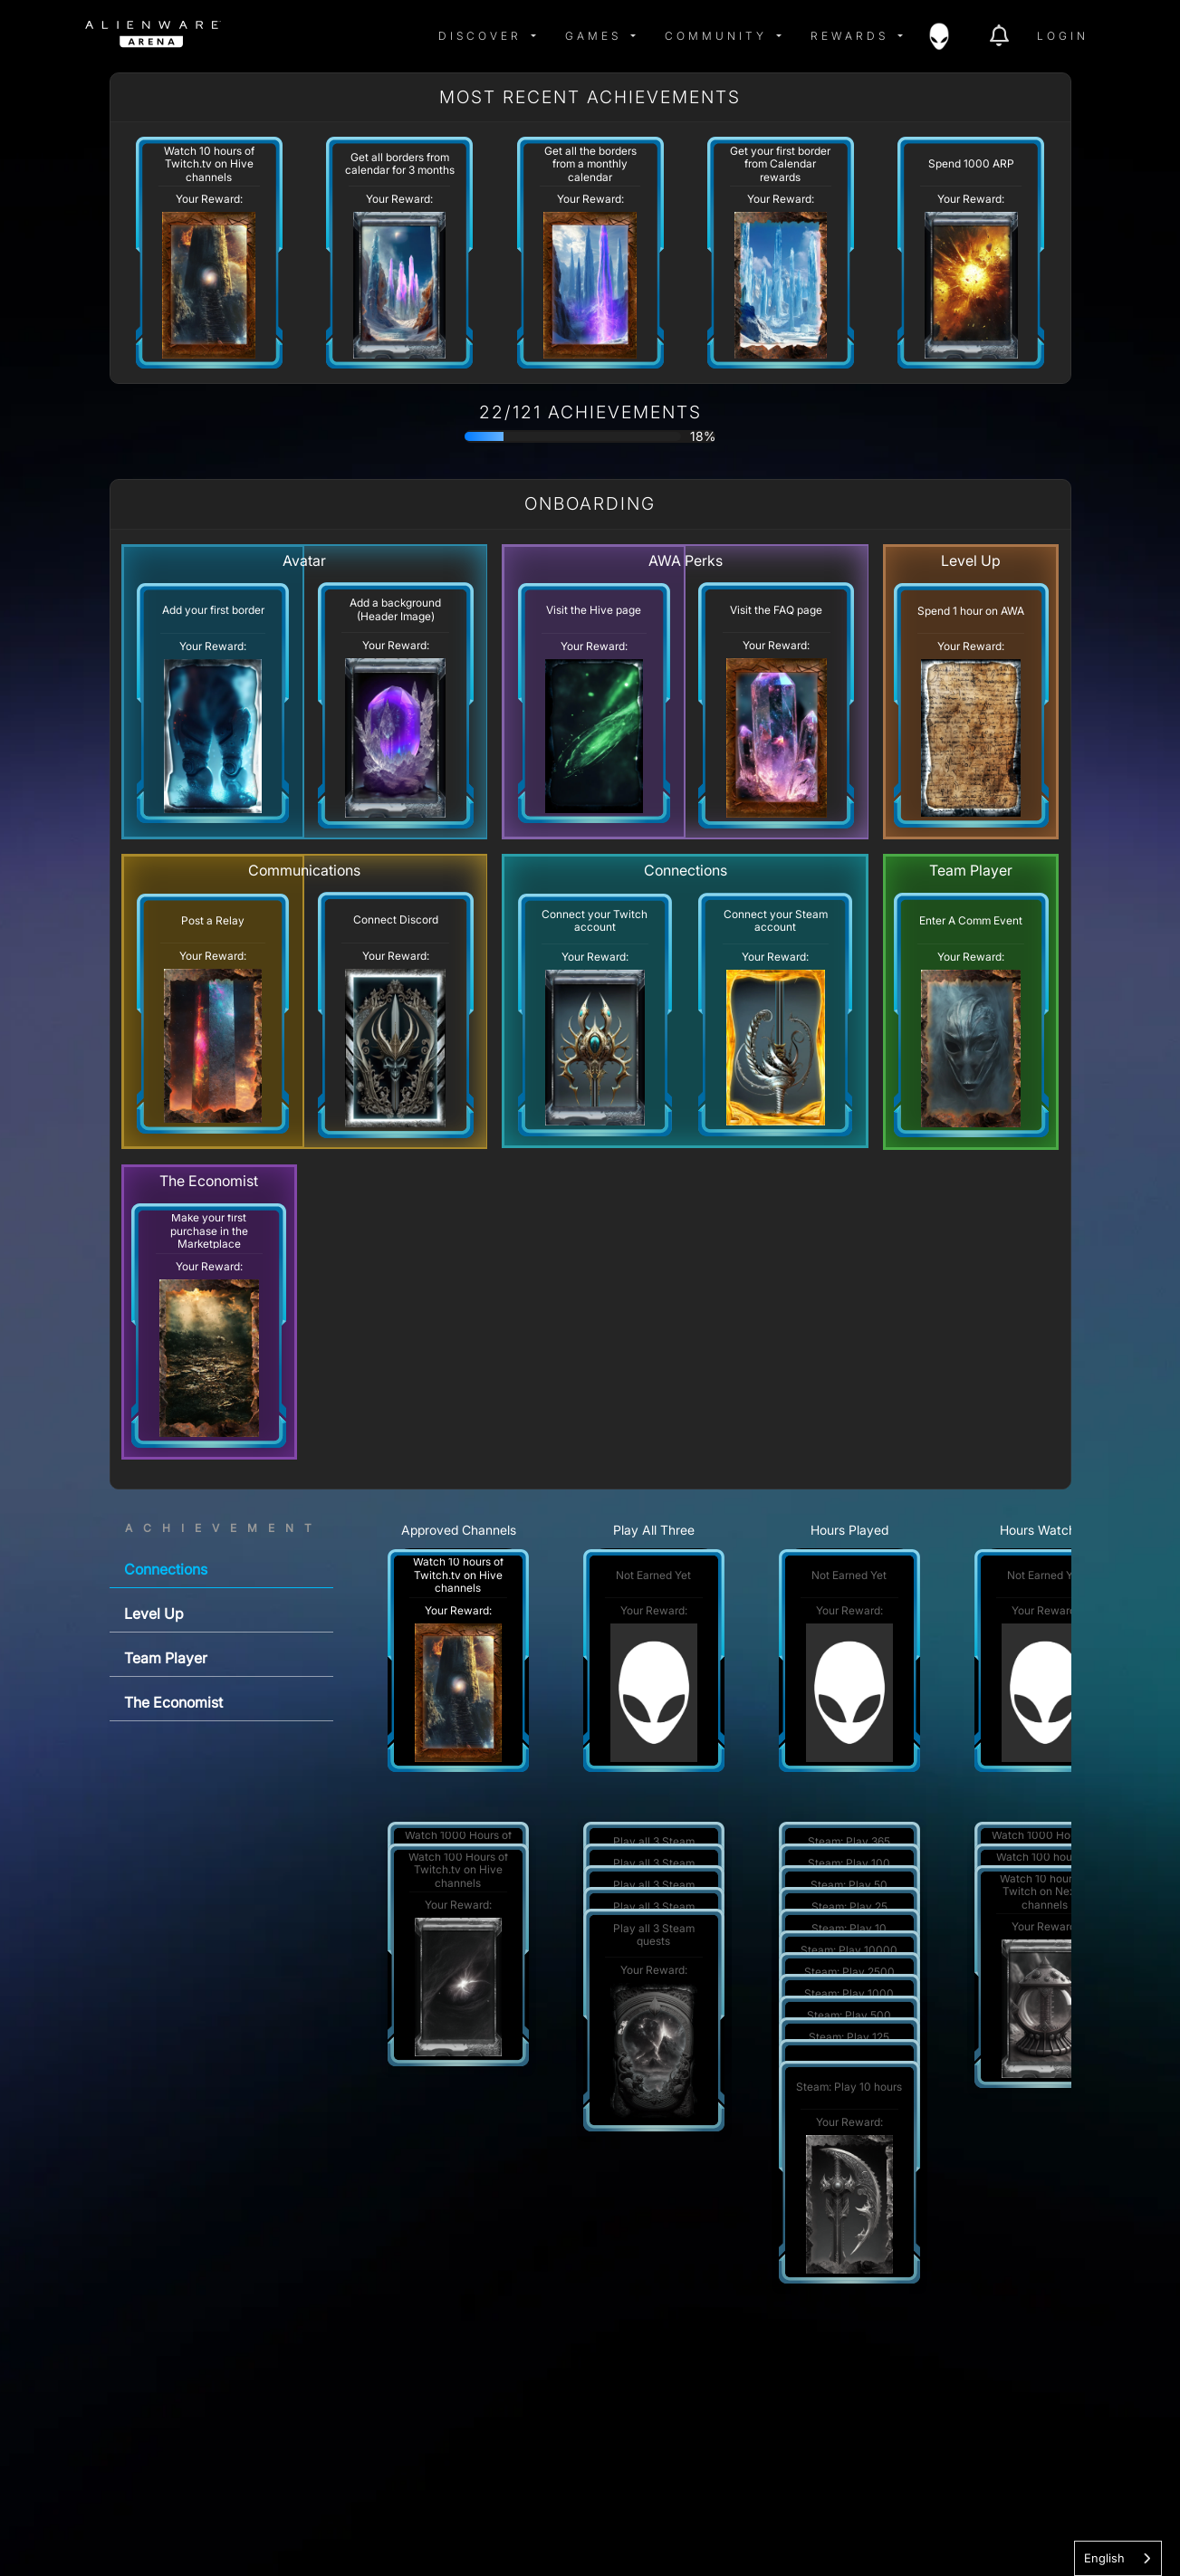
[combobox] (1118, 2558)
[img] (268, 36)
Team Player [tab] (165, 1658)
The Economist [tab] (173, 1702)
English (1104, 2558)
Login (1063, 36)
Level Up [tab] (154, 1613)
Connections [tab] (165, 1569)
